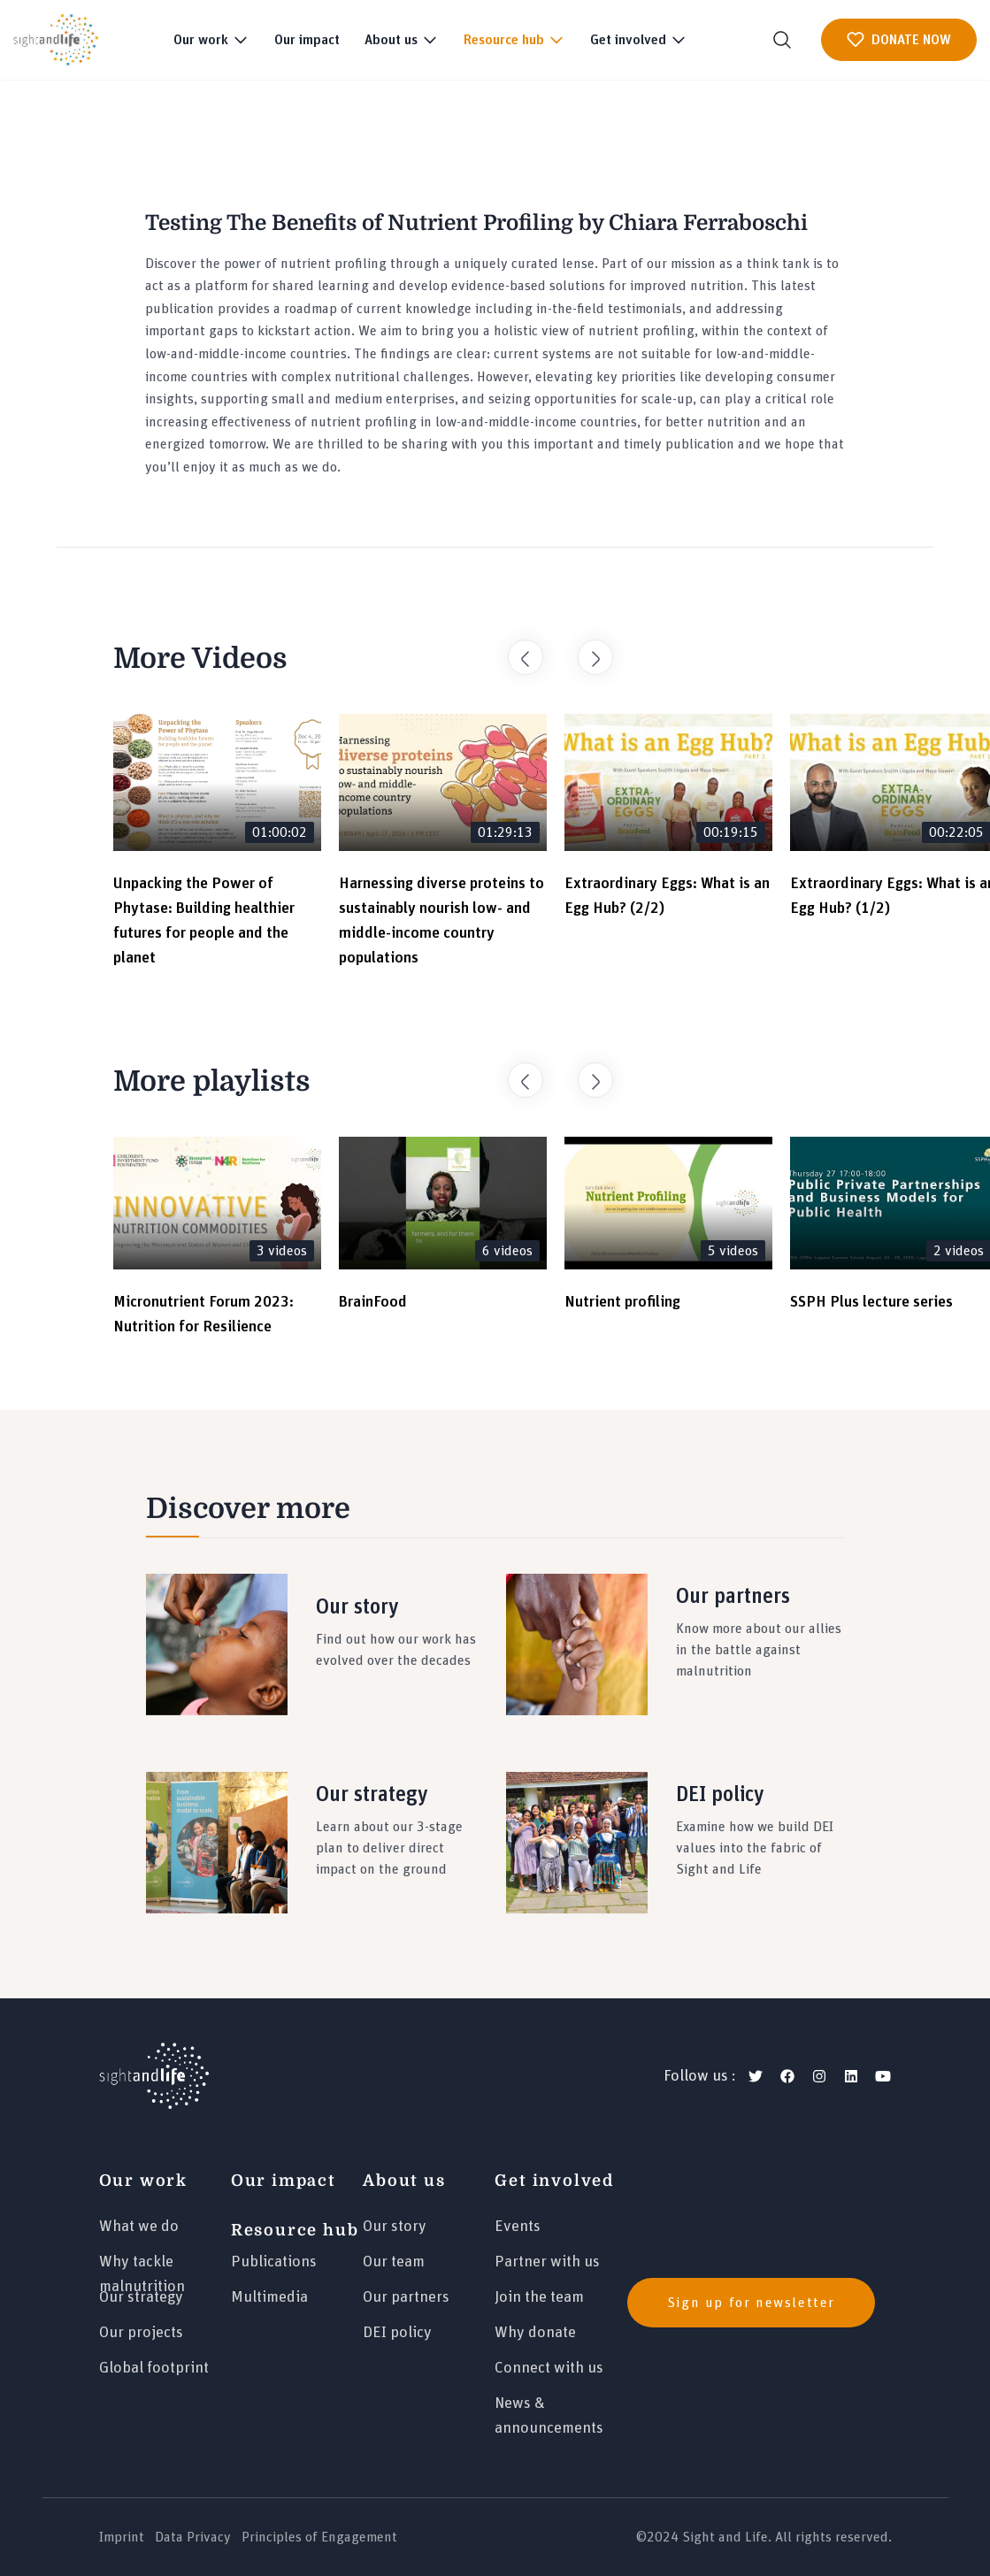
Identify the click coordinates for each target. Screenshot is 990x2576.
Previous (517, 648)
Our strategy (141, 2297)
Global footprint (154, 2368)
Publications (274, 2262)
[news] (759, 2302)
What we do (139, 2227)
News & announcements (549, 2411)
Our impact (307, 40)
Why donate (535, 2333)
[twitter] (755, 2076)
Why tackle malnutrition (142, 2269)
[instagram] (819, 2076)
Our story (394, 2227)
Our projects (141, 2333)
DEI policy (397, 2333)
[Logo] (154, 2076)
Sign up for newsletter (751, 2303)
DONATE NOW (899, 39)
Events (518, 2227)
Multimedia (269, 2297)
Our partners (406, 2297)
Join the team (539, 2297)
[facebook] (787, 2076)
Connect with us (549, 2368)
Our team (394, 2262)
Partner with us (547, 2262)
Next (586, 648)
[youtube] (883, 2076)
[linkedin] (851, 2076)
